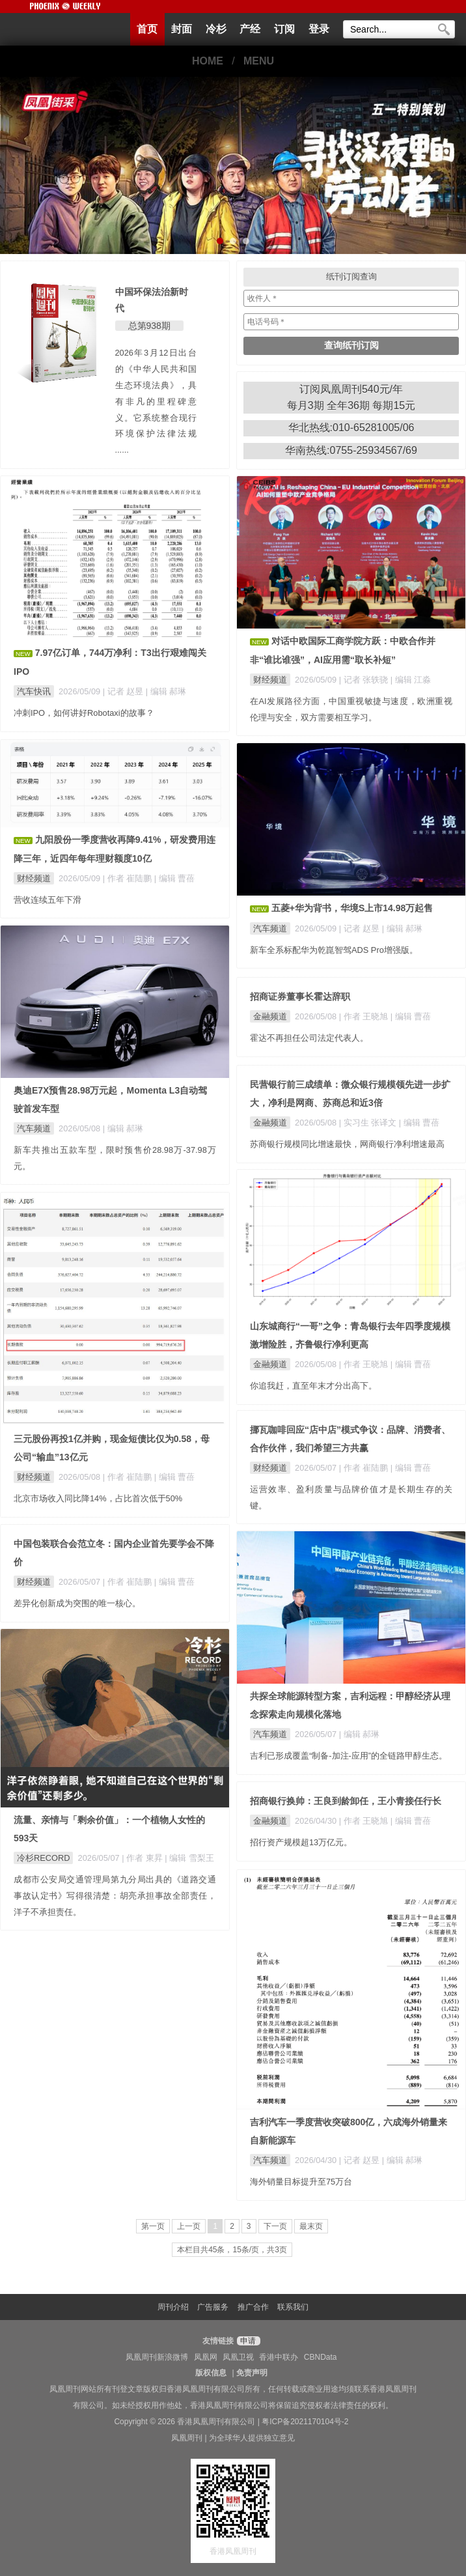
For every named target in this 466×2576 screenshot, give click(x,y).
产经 (250, 29)
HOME (207, 60)
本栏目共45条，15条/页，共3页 (232, 2249)
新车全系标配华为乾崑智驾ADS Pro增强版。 (334, 950)
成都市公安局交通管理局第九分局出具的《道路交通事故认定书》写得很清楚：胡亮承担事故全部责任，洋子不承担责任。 (115, 1896)
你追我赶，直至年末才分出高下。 (313, 1386)
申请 (247, 2340)
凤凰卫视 (238, 2357)
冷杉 (216, 29)
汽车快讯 (34, 691)
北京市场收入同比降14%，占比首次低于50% (98, 1498)
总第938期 (149, 325)
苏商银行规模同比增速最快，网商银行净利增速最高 (347, 1144)
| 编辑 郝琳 (166, 691)
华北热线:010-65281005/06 (351, 427)
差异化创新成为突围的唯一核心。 (77, 1603)
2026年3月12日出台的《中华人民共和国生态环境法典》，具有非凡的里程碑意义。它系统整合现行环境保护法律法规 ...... (156, 401)
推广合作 (253, 2307)
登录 (318, 29)
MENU (258, 60)
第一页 (153, 2226)
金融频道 (270, 1016)
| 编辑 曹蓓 (174, 878)
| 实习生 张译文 (369, 1122)
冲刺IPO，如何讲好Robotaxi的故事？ (84, 713)
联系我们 (292, 2307)
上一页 (188, 2226)
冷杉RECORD (43, 1858)
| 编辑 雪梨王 (189, 1858)
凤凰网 (205, 2357)
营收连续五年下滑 (47, 900)
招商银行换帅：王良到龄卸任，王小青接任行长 (345, 1801)
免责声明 (251, 2372)
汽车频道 (270, 928)
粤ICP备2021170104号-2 (305, 2421)
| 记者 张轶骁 (365, 680)
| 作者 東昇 (143, 1858)
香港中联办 (278, 2357)
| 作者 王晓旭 (365, 1016)
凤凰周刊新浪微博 (157, 2357)
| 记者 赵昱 (124, 691)
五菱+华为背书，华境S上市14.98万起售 (352, 908)
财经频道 (270, 680)
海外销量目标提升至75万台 (301, 2182)
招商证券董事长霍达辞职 (300, 996)
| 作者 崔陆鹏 (128, 878)
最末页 (311, 2226)
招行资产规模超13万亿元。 (301, 1842)
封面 (181, 29)
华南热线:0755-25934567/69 (351, 450)
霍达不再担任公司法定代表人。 (309, 1038)
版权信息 (210, 2372)
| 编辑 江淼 (411, 680)
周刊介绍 (173, 2307)
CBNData (320, 2357)
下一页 (275, 2226)
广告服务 (212, 2307)
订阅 (284, 29)
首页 (147, 29)
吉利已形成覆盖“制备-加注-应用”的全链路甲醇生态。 (348, 1756)
